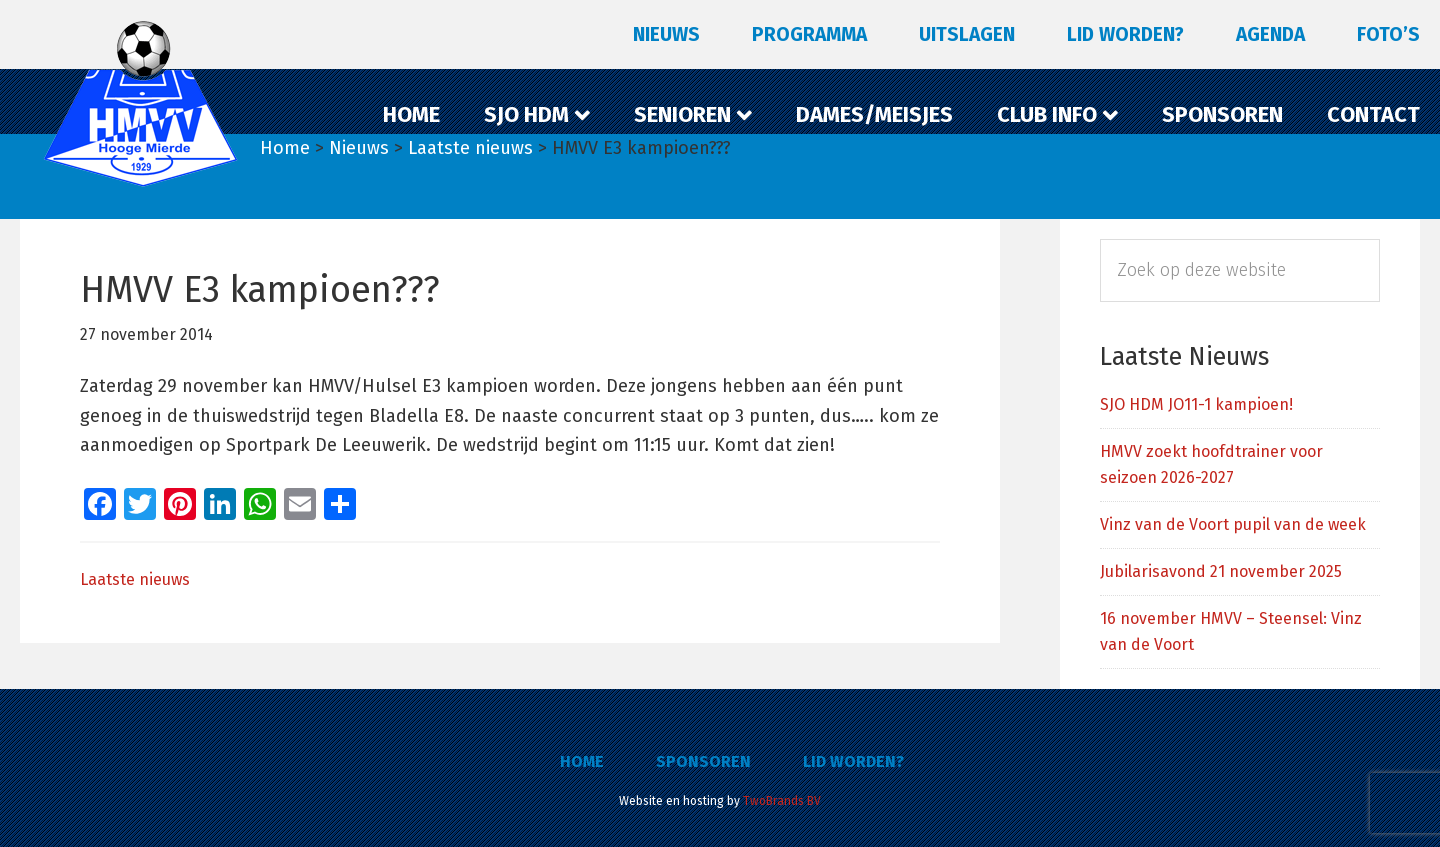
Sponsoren (703, 761)
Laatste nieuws (135, 579)
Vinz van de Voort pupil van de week (1233, 524)
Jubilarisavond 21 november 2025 (1221, 571)
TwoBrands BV (782, 801)
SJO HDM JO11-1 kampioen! (1196, 404)
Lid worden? (853, 761)
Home (582, 761)
